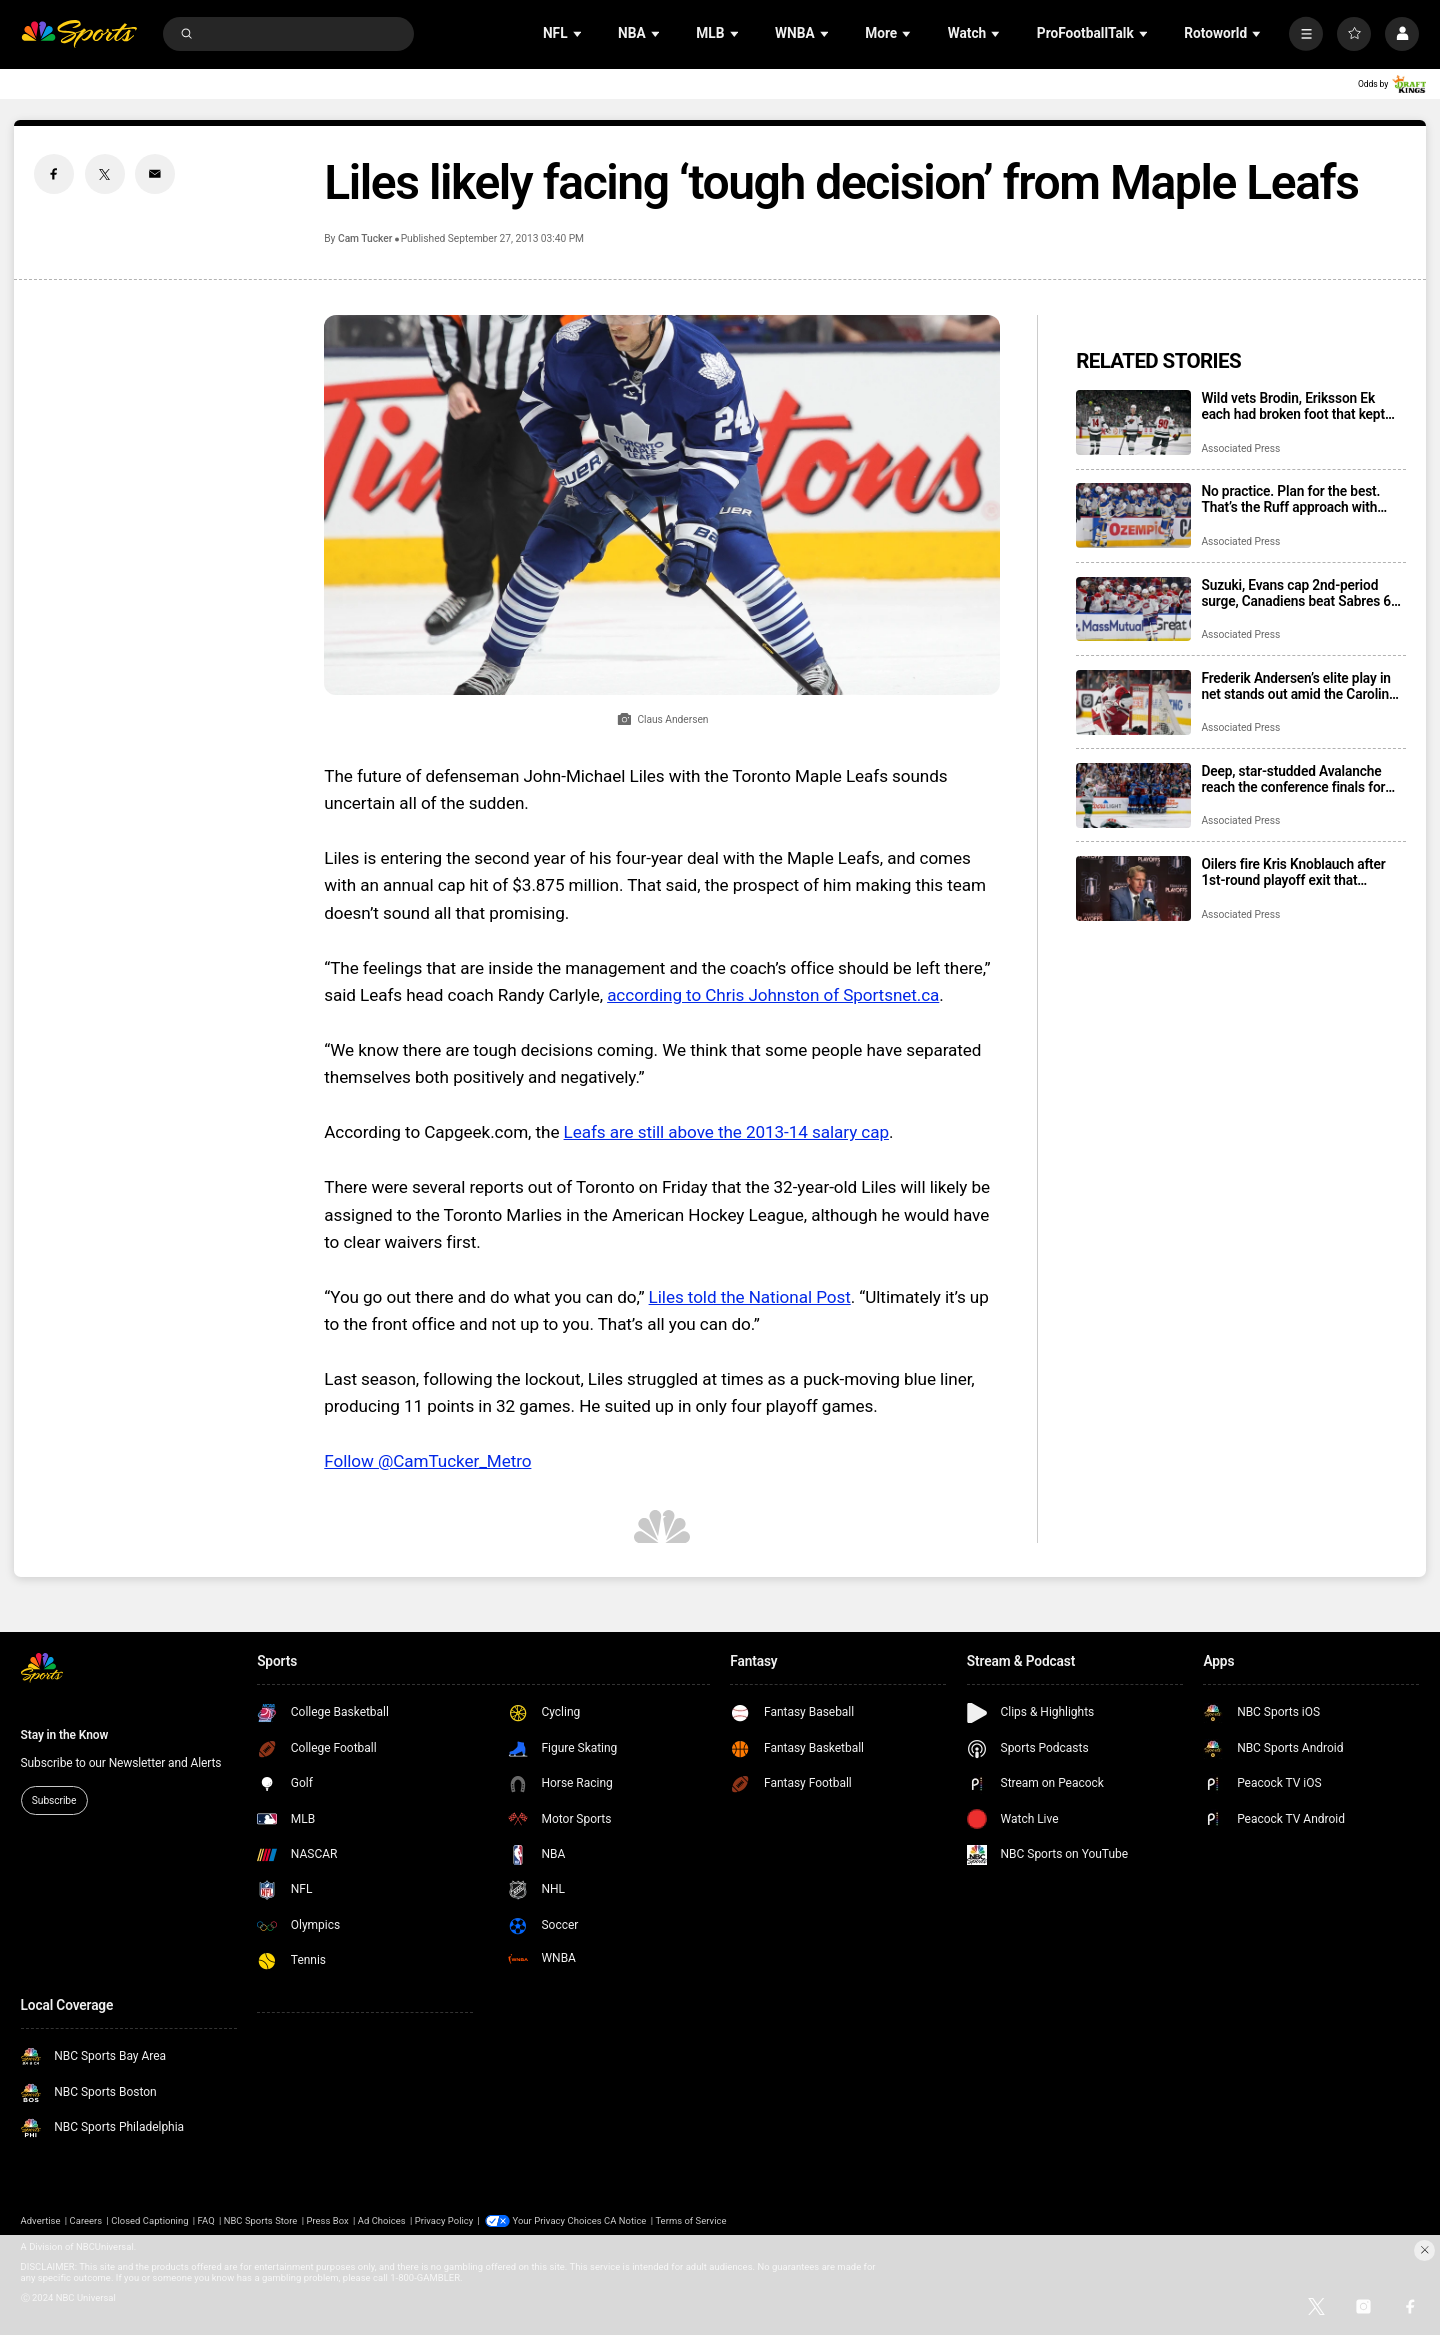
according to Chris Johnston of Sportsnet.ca (773, 995)
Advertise (41, 2220)
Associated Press (1240, 448)
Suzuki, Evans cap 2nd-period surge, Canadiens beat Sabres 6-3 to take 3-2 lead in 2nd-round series (1302, 593)
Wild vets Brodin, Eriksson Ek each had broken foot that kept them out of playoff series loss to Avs (1300, 406)
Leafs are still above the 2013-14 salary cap (726, 1132)
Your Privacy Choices (557, 2220)
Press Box (327, 2220)
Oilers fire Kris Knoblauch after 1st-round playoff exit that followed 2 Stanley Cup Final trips (1301, 872)
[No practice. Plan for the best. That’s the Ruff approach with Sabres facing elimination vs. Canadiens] (1133, 515)
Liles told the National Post (750, 1297)
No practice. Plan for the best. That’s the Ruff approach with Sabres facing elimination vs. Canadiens (1290, 499)
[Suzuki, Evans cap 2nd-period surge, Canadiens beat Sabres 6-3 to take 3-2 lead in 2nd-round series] (1133, 609)
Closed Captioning (149, 2220)
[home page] (79, 34)
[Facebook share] (54, 174)
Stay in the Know (65, 1735)
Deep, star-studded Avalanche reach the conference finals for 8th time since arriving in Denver (1298, 779)
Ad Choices (382, 2220)
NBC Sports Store (261, 2220)
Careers (86, 2220)
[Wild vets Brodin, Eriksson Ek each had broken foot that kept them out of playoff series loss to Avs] (1133, 422)
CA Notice (625, 2220)
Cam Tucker (365, 238)
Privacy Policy (444, 2220)
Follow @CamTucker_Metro (427, 1461)
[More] (1306, 34)
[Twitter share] (105, 174)
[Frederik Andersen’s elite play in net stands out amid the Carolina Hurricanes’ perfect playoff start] (1133, 702)
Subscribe (54, 1800)
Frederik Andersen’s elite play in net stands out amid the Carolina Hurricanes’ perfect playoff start (1298, 686)
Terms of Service (691, 2220)
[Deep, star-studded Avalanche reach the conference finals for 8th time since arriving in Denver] (1133, 795)
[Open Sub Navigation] (579, 33)
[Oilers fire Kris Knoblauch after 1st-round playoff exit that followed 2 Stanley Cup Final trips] (1133, 888)
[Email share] (155, 174)
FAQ (206, 2220)
